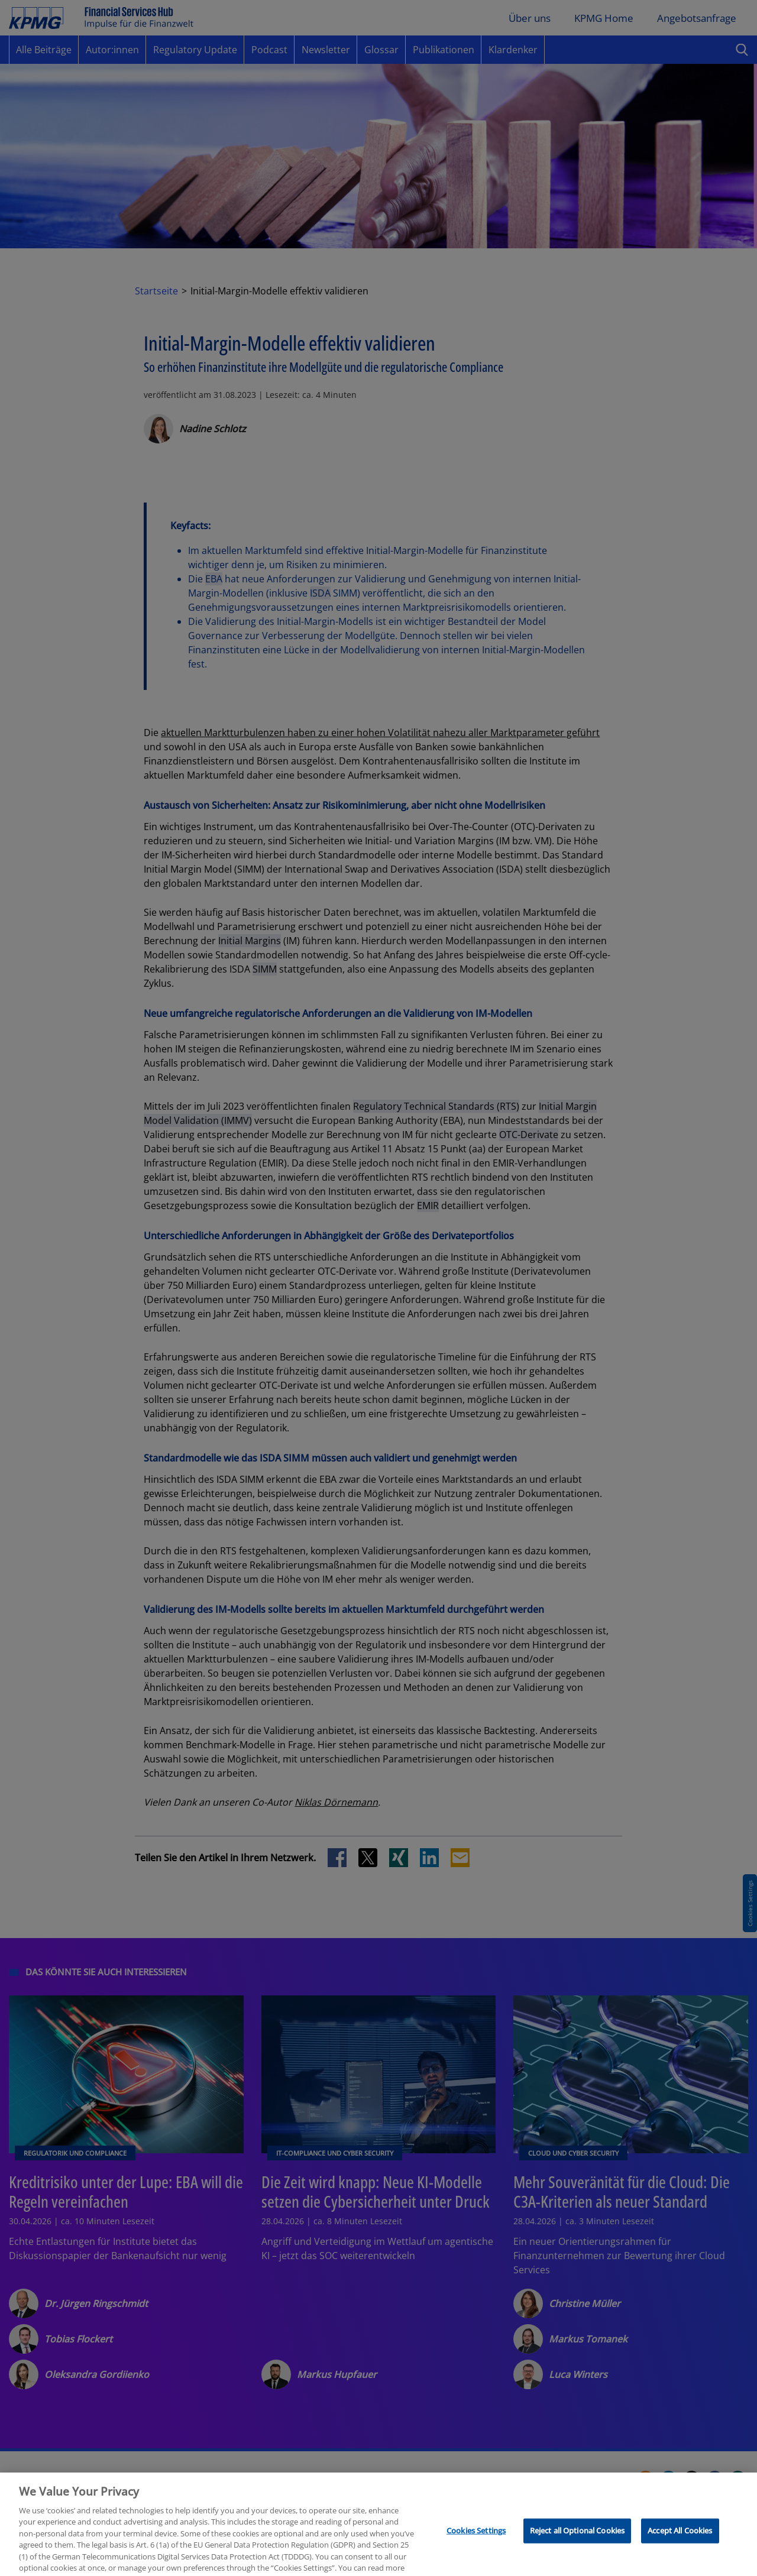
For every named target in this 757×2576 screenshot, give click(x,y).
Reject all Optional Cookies (577, 2560)
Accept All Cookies (680, 2560)
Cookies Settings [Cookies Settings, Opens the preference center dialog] (476, 2560)
